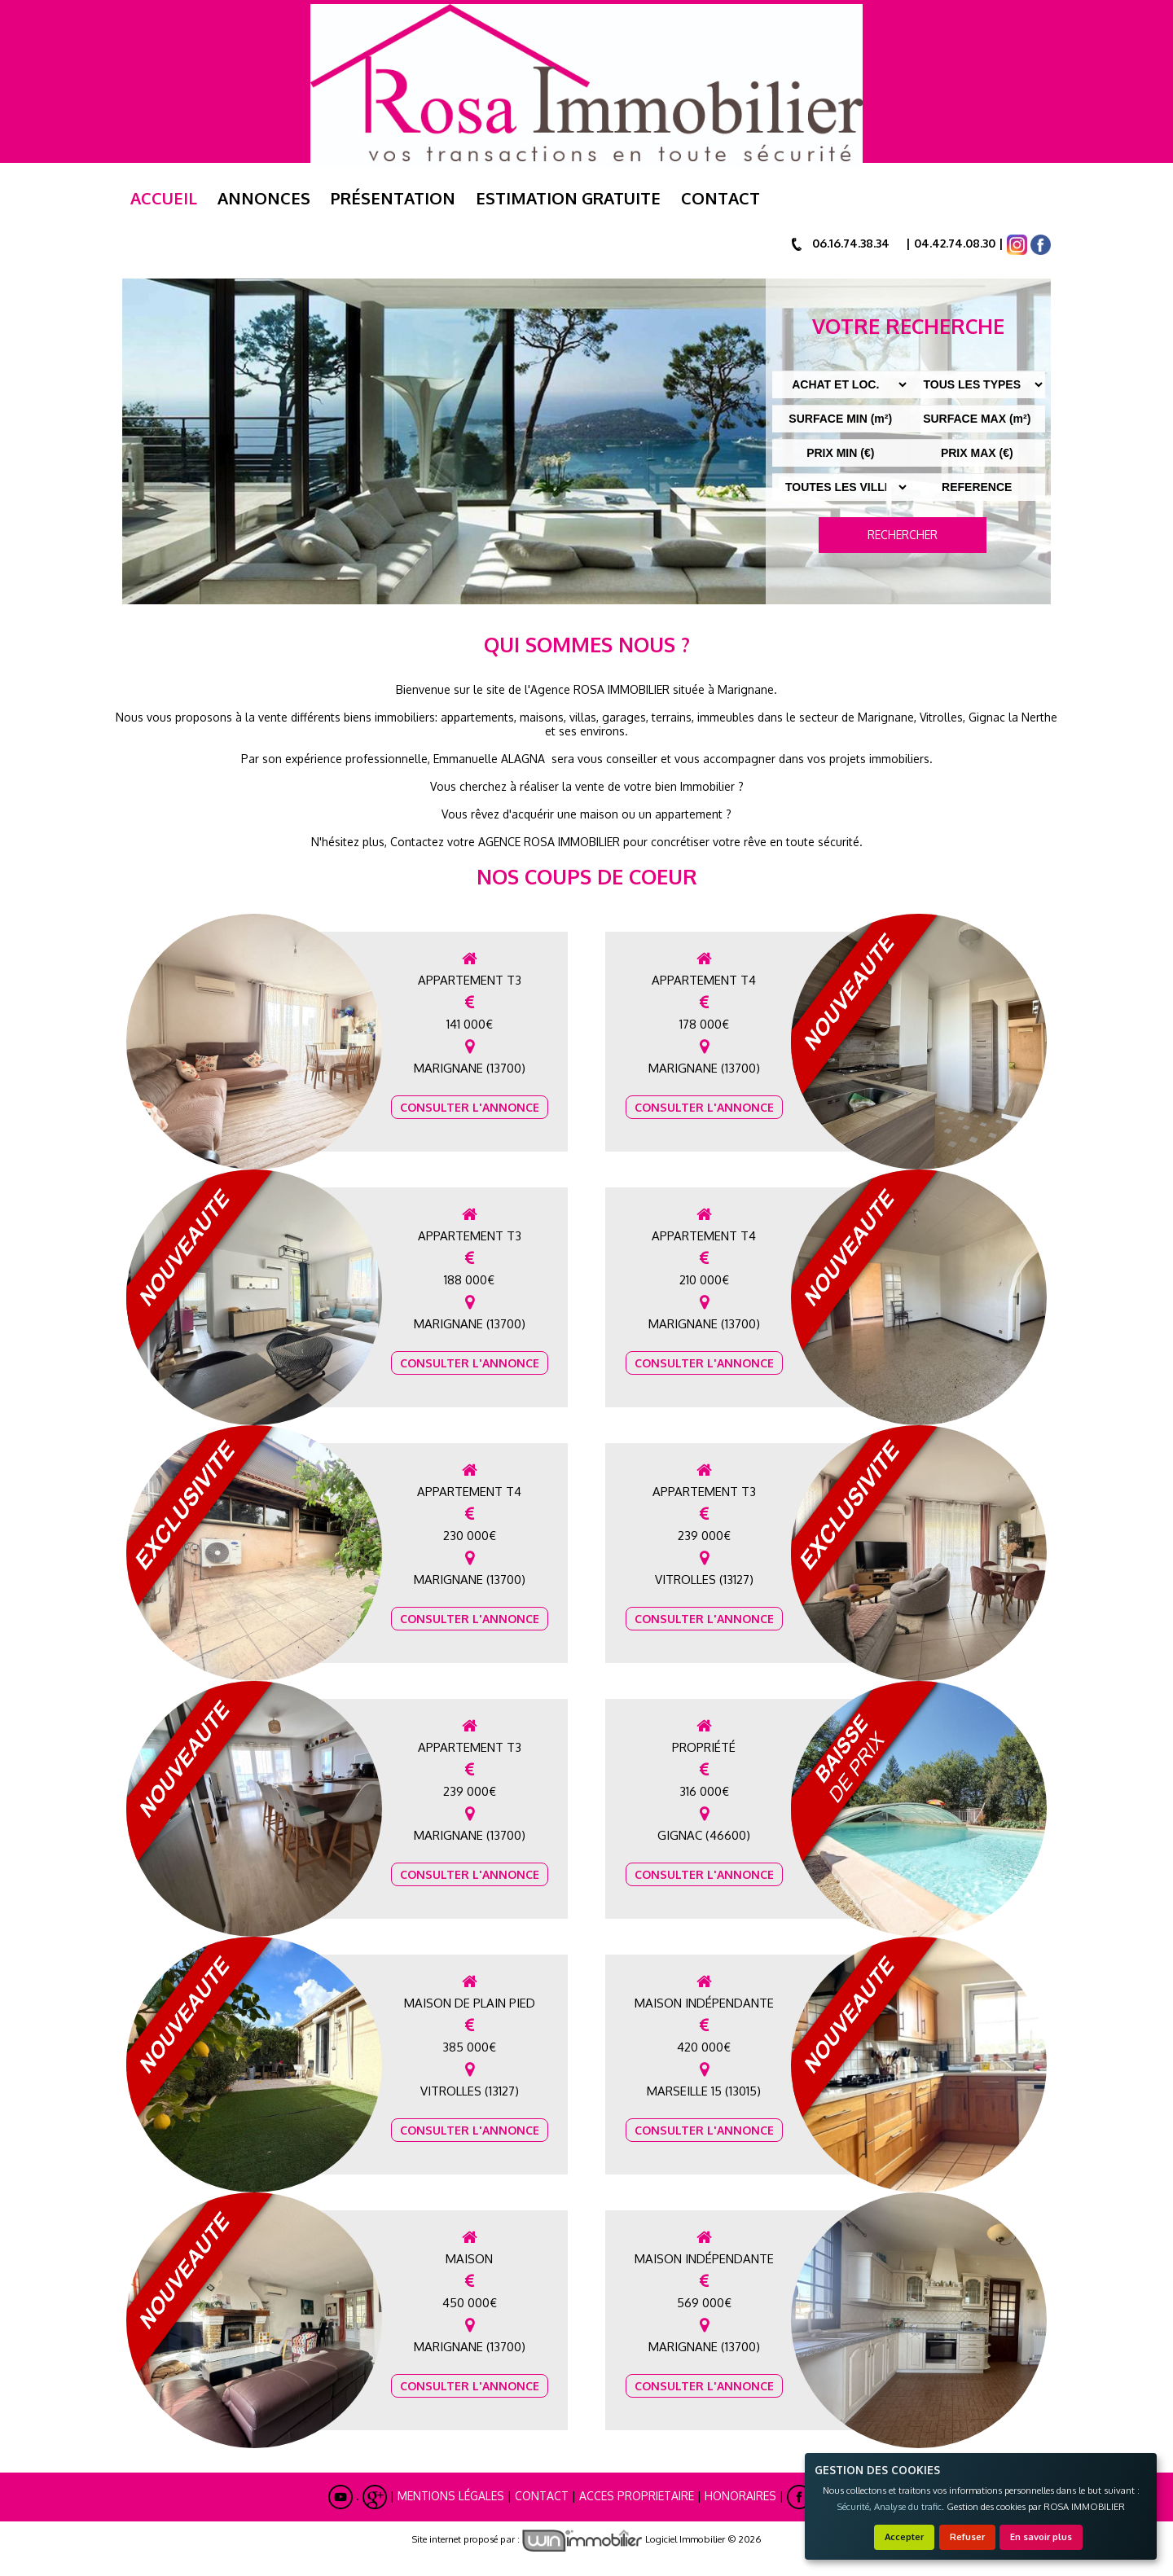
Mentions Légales (451, 2496)
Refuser (967, 2536)
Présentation (393, 197)
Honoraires (740, 2496)
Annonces (263, 197)
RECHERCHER (903, 535)
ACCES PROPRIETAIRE (636, 2496)
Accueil (163, 197)
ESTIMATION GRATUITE (568, 197)
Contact (720, 197)
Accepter (904, 2536)
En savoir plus (1041, 2536)
